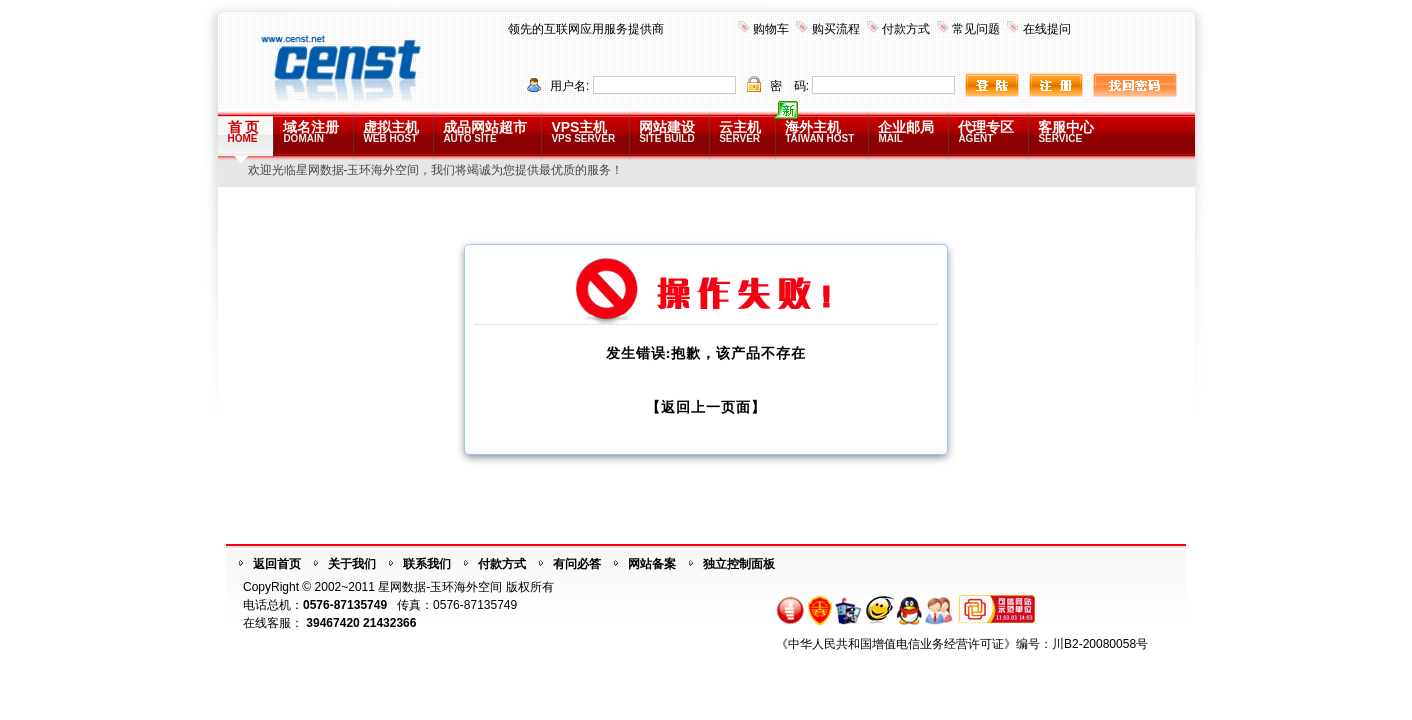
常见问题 (976, 29)
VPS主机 (583, 131)
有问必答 (577, 564)
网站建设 (667, 131)
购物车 (771, 29)
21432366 (389, 623)
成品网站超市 (485, 131)
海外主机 (819, 131)
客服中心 (1066, 131)
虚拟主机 (391, 131)
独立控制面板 (739, 564)
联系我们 (427, 564)
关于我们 (352, 564)
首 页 (244, 131)
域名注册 (311, 131)
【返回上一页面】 (706, 407)
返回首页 (277, 564)
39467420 (332, 623)
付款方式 (906, 29)
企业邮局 (906, 131)
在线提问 (1047, 29)
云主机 (740, 131)
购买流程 (836, 29)
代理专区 (986, 131)
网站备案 (652, 564)
